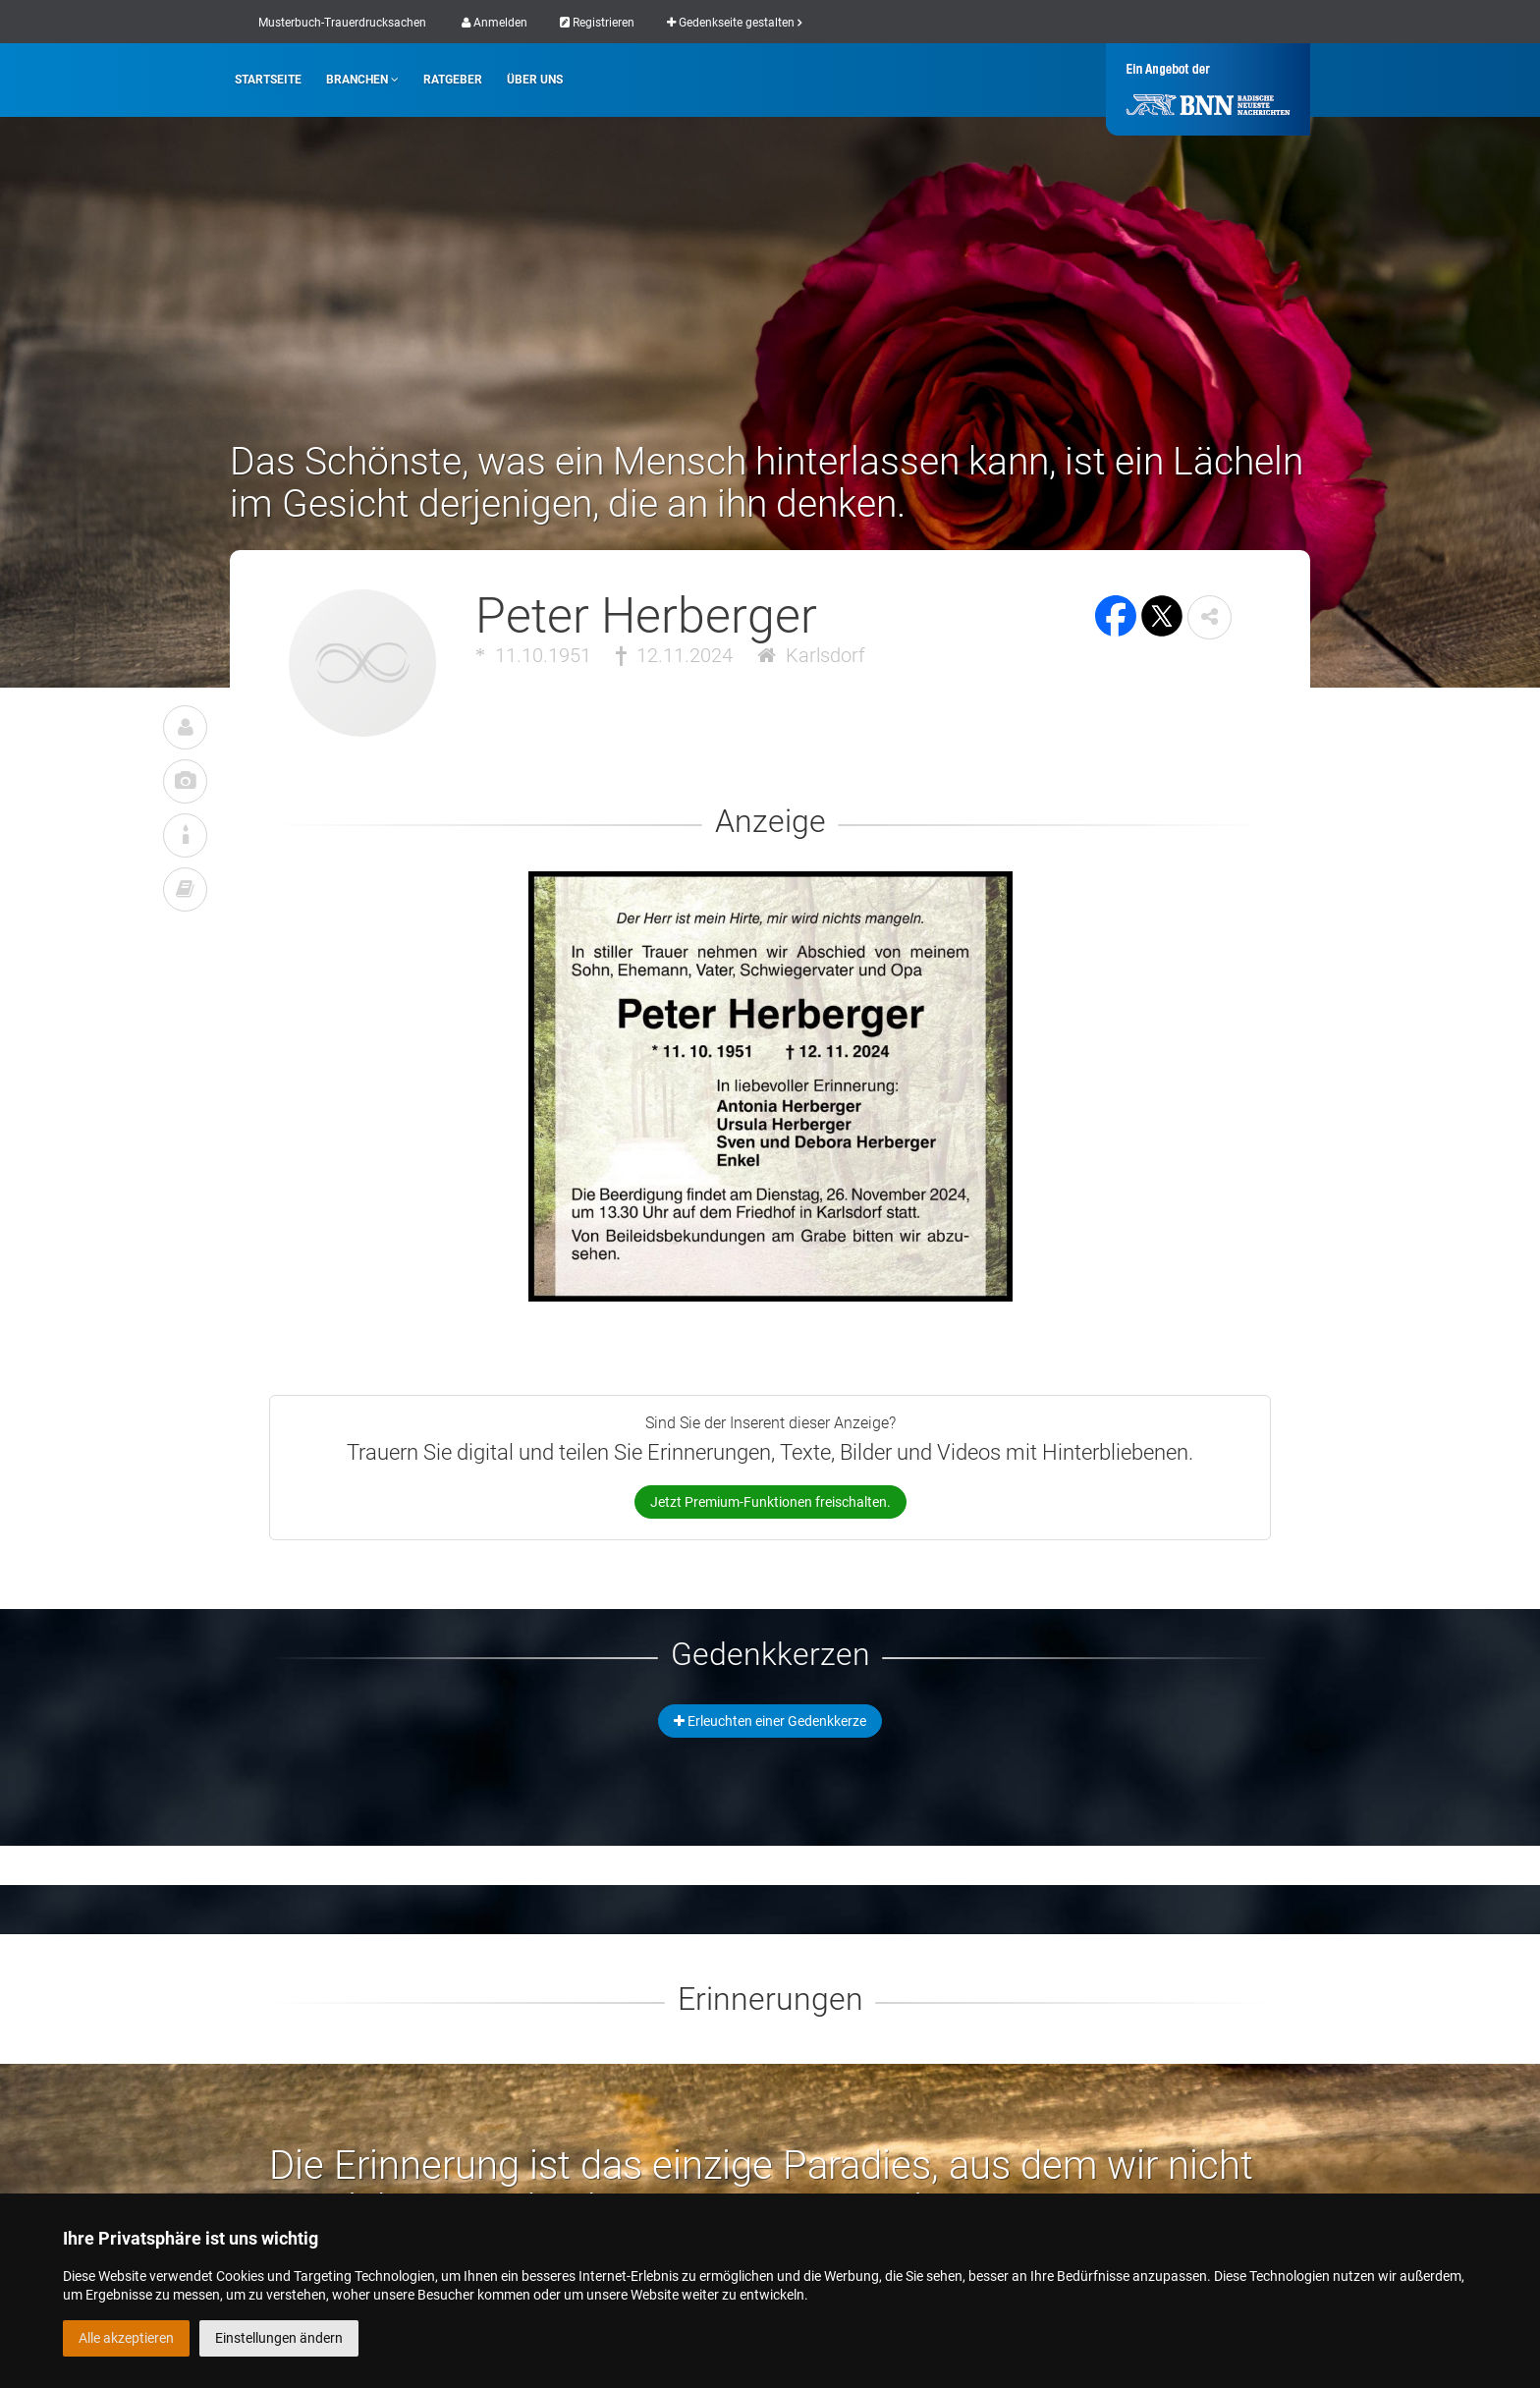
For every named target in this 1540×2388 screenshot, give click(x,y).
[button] (1209, 617)
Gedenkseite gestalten (734, 22)
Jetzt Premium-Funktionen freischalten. (770, 1502)
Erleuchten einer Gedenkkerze (770, 1721)
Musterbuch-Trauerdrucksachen (342, 22)
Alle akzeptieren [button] (126, 2338)
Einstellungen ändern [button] (279, 2338)
